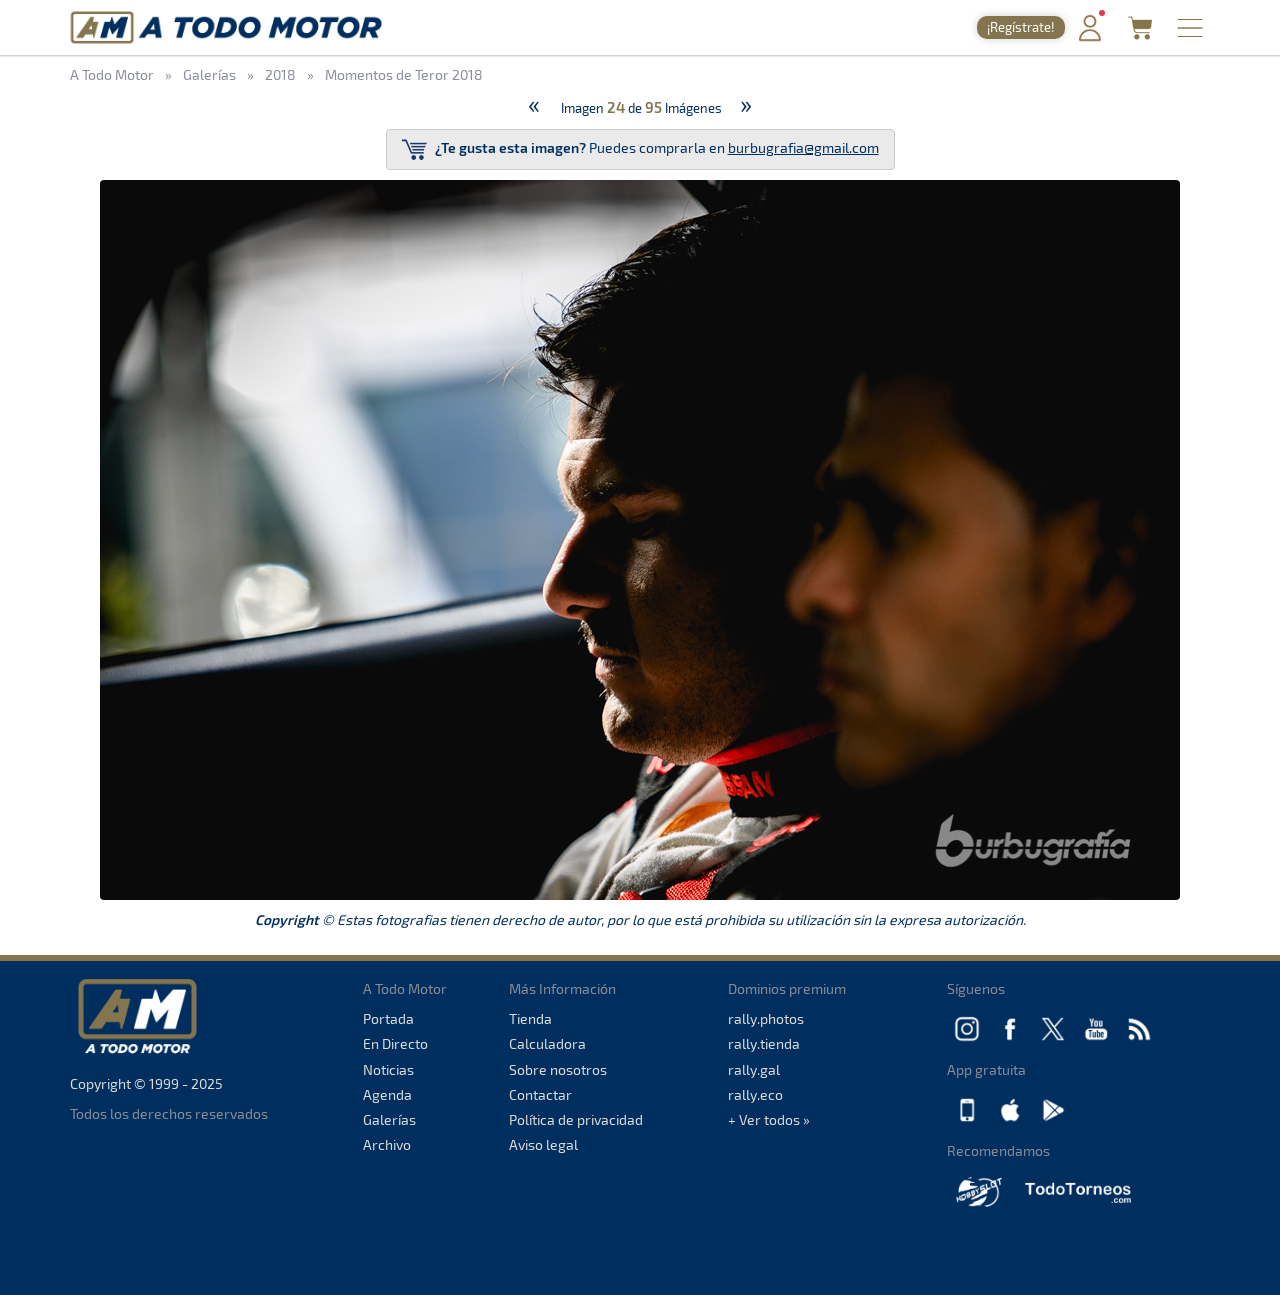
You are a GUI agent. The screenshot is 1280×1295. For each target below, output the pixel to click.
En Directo (395, 1043)
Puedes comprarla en (640, 149)
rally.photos (766, 1018)
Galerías (389, 1119)
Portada (388, 1018)
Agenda (387, 1094)
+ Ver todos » (769, 1119)
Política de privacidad (576, 1119)
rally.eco (755, 1094)
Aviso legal (543, 1144)
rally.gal (754, 1069)
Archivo (387, 1144)
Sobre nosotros (558, 1069)
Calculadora (547, 1043)
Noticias (388, 1069)
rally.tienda (764, 1043)
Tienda (530, 1018)
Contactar (540, 1094)
